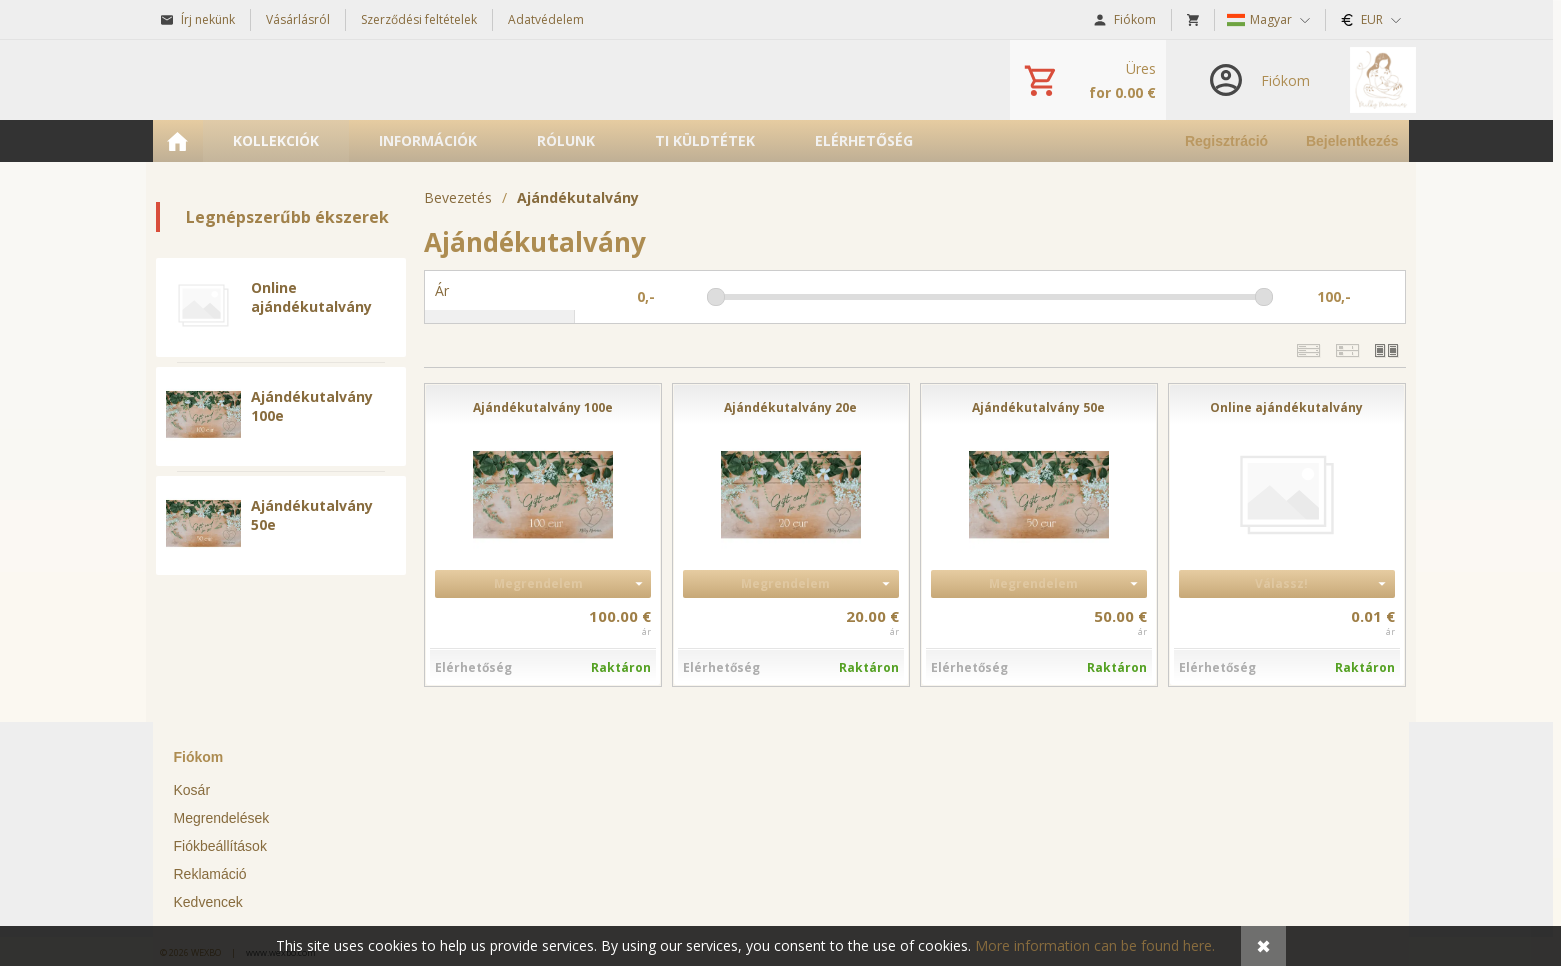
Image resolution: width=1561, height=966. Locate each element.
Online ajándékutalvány (311, 297)
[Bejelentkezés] (1258, 80)
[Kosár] (1088, 80)
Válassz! (1281, 583)
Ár (442, 290)
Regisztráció (1226, 141)
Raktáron (621, 667)
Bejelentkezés (1352, 141)
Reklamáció (210, 874)
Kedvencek (208, 902)
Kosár (192, 790)
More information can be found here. (1095, 945)
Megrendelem (538, 583)
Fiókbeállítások (220, 846)
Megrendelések (222, 818)
